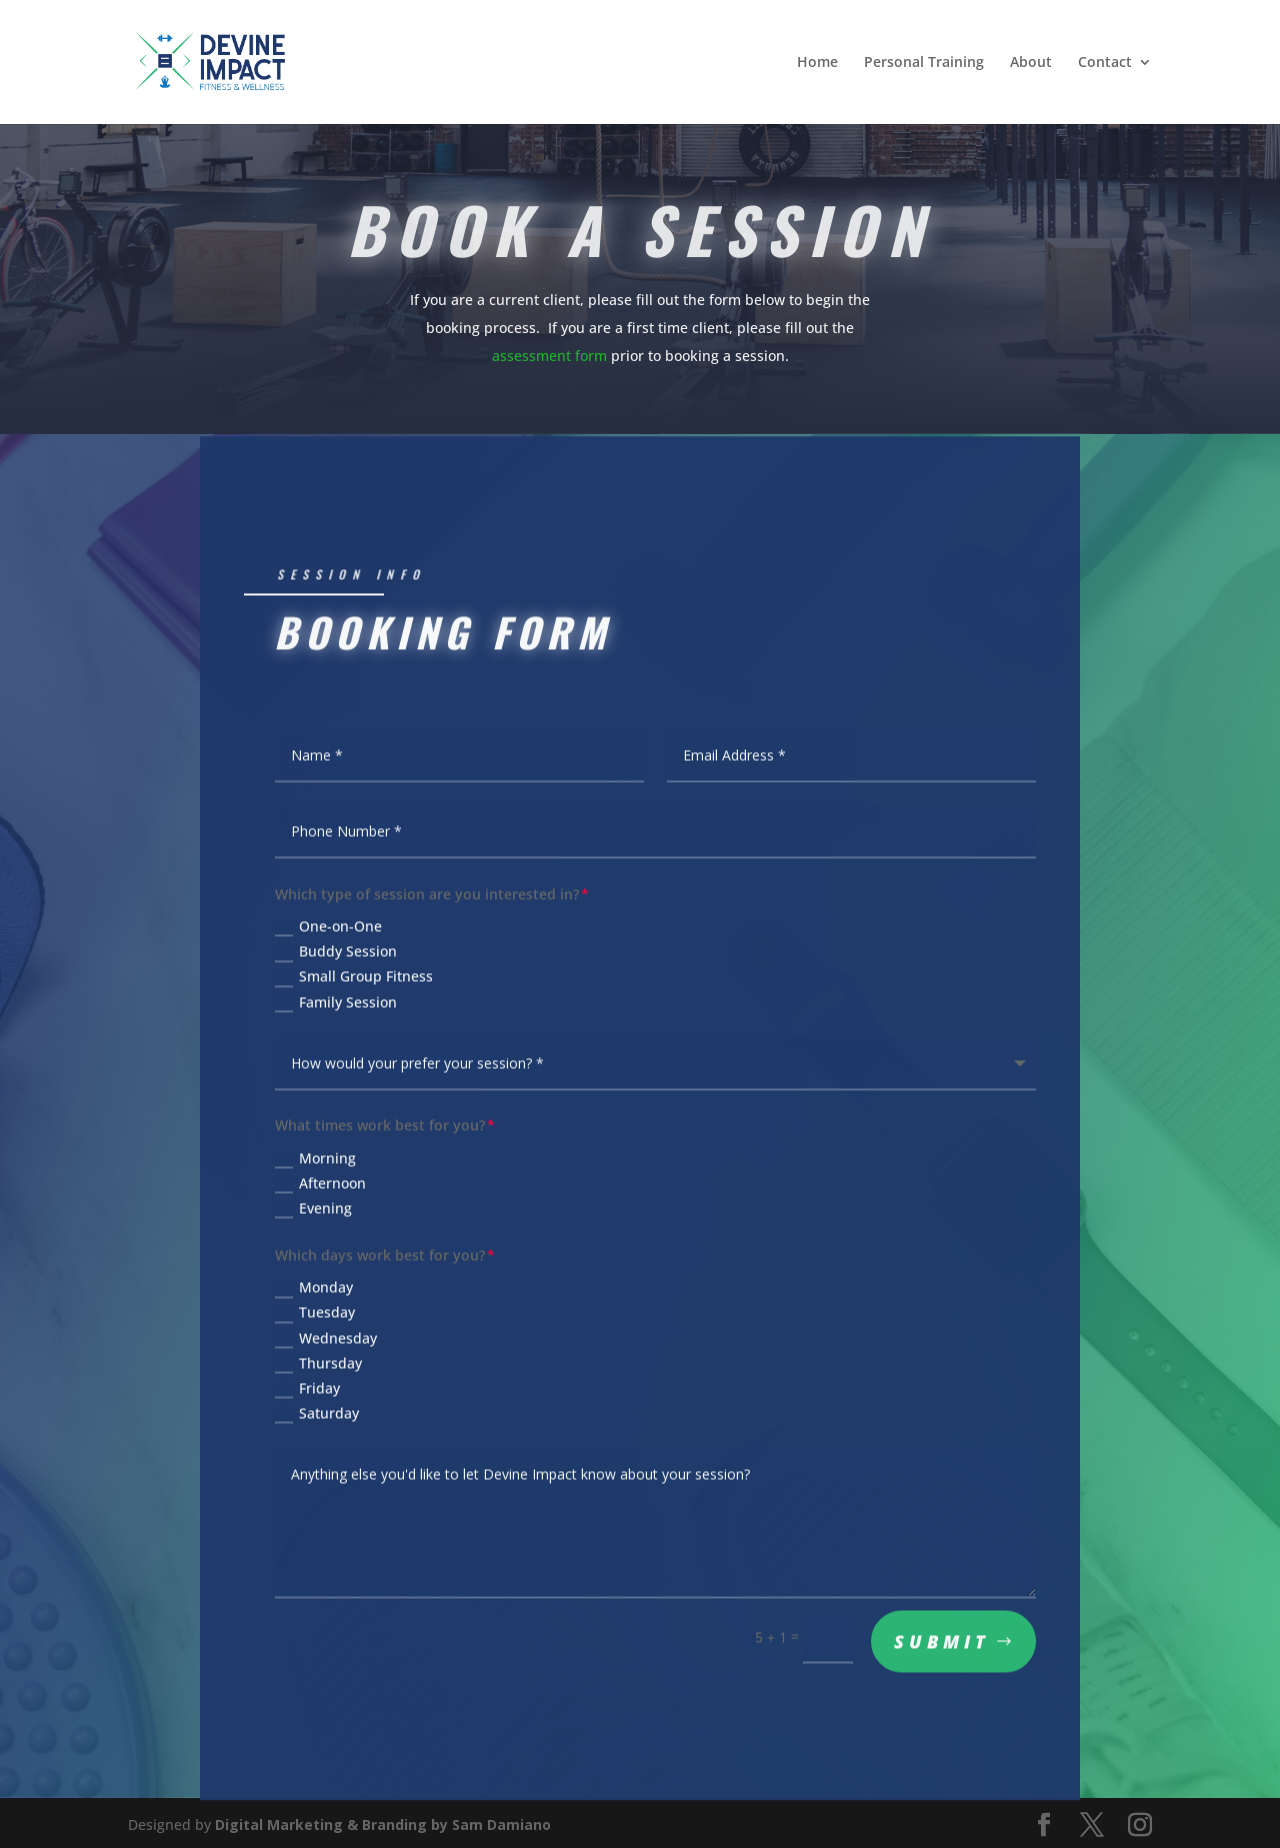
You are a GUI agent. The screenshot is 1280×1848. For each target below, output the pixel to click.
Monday (314, 1294)
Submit (942, 1647)
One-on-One (328, 936)
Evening (313, 1214)
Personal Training (924, 63)
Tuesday (315, 1319)
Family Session (336, 1011)
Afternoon (320, 1189)
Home (817, 63)
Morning (315, 1164)
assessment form (549, 353)
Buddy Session (336, 961)
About (1031, 63)
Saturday (317, 1419)
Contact (1105, 63)
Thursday (318, 1369)
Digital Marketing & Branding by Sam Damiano (383, 1821)
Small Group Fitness (354, 986)
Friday (307, 1394)
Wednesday (326, 1344)
